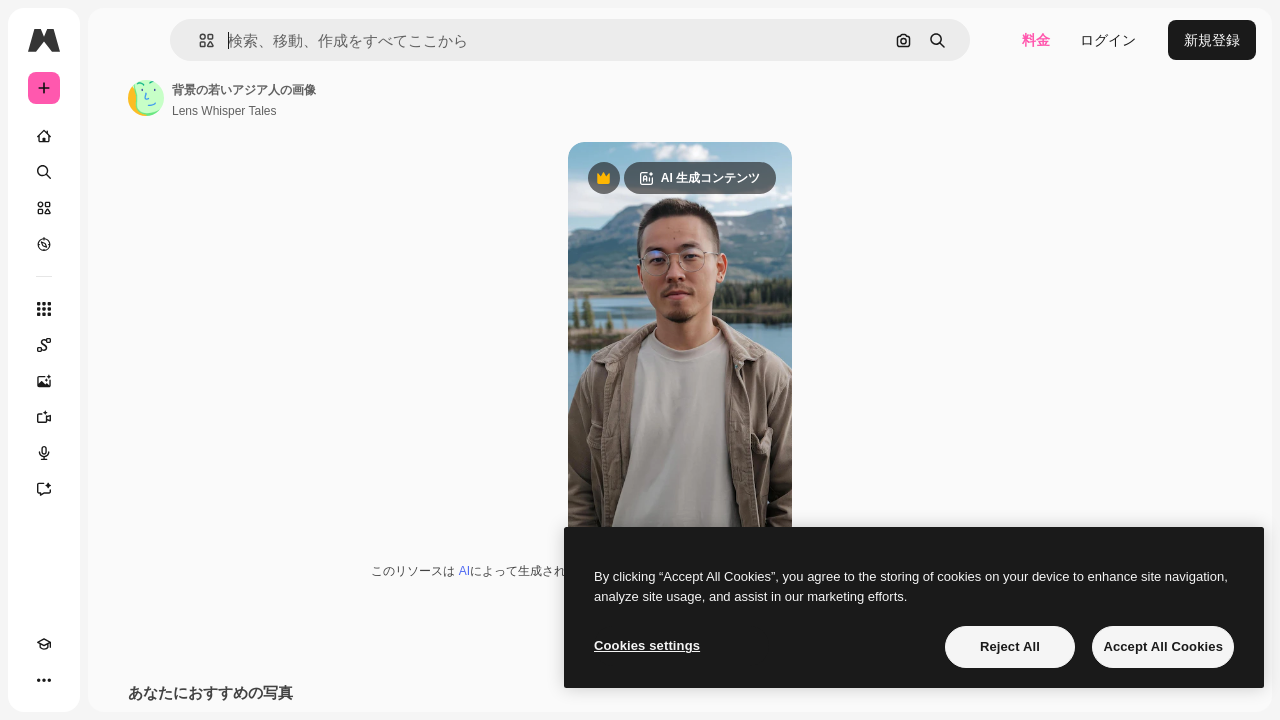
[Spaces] (120, 345)
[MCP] (116, 680)
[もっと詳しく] (120, 244)
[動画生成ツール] (120, 417)
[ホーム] (120, 136)
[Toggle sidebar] (196, 40)
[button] (308, 40)
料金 (1036, 40)
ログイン (1108, 40)
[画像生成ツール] (120, 381)
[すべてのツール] (120, 309)
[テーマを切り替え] (80, 680)
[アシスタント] (120, 489)
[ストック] (120, 208)
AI (540, 571)
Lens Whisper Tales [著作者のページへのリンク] (376, 111)
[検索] (120, 172)
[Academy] (44, 680)
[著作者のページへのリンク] (298, 98)
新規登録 (1212, 40)
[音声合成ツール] (120, 453)
